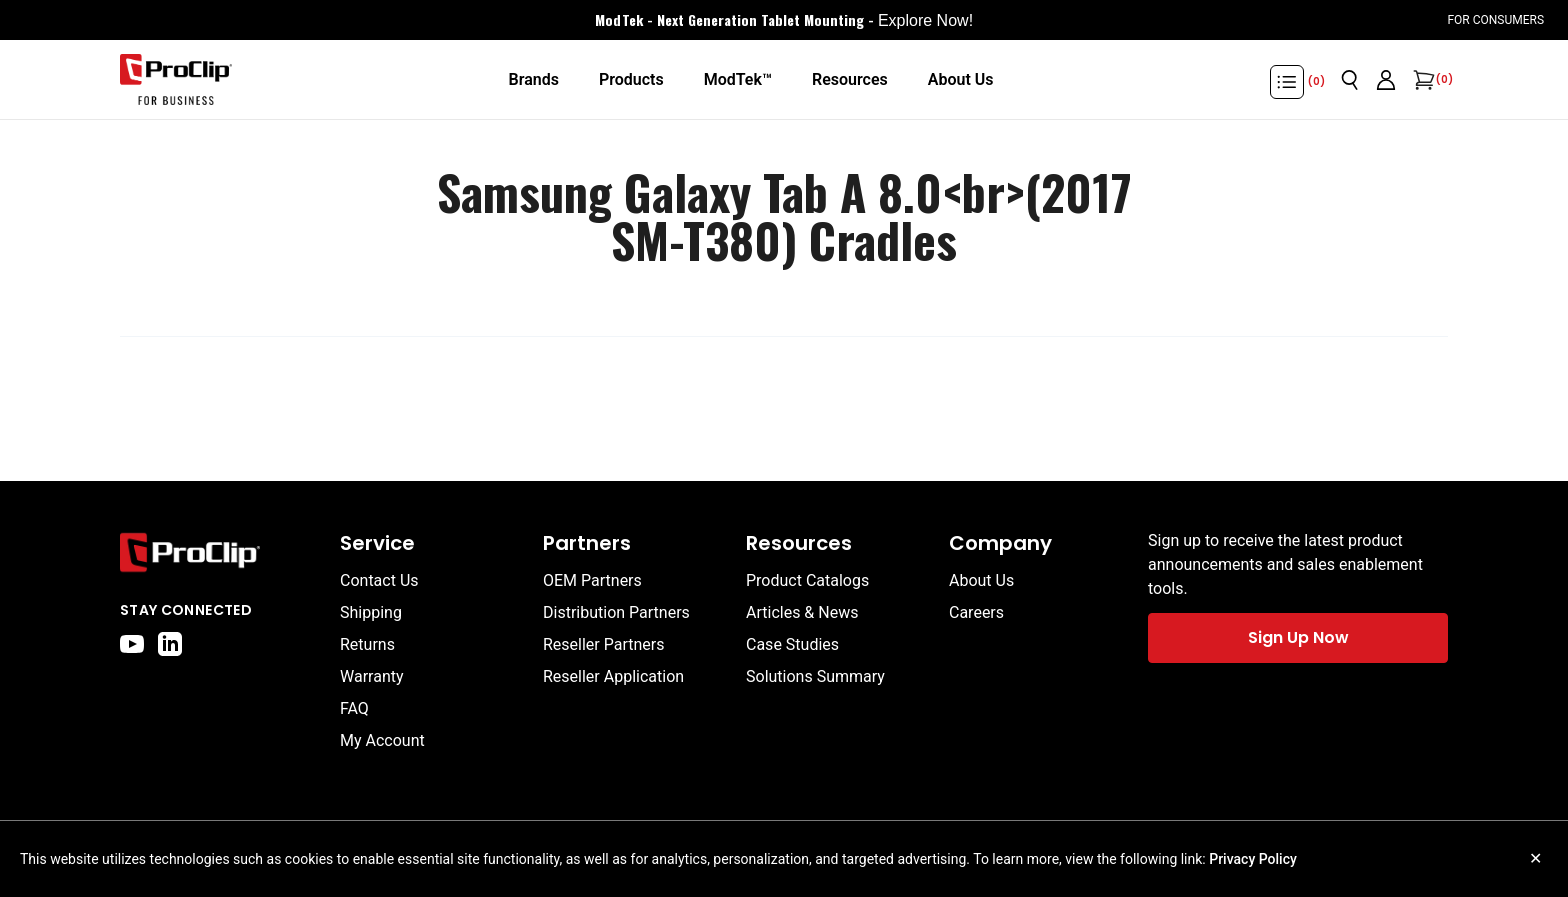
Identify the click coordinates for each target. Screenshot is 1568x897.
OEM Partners (592, 580)
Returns (367, 644)
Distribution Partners (616, 612)
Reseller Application (613, 676)
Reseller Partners (604, 644)
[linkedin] (170, 644)
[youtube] (132, 644)
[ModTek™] (738, 80)
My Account (382, 740)
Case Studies (792, 644)
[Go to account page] (1386, 80)
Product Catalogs (807, 580)
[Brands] (533, 80)
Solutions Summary (815, 676)
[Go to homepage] (176, 80)
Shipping (371, 612)
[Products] (631, 80)
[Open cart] (1422, 80)
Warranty (372, 676)
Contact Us (379, 580)
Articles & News (802, 612)
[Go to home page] (220, 552)
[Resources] (850, 80)
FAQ (354, 708)
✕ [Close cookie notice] (1535, 858)
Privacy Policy (1253, 859)
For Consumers (1495, 20)
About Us (981, 580)
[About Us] (961, 80)
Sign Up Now (1298, 637)
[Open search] (1350, 80)
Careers (976, 612)
